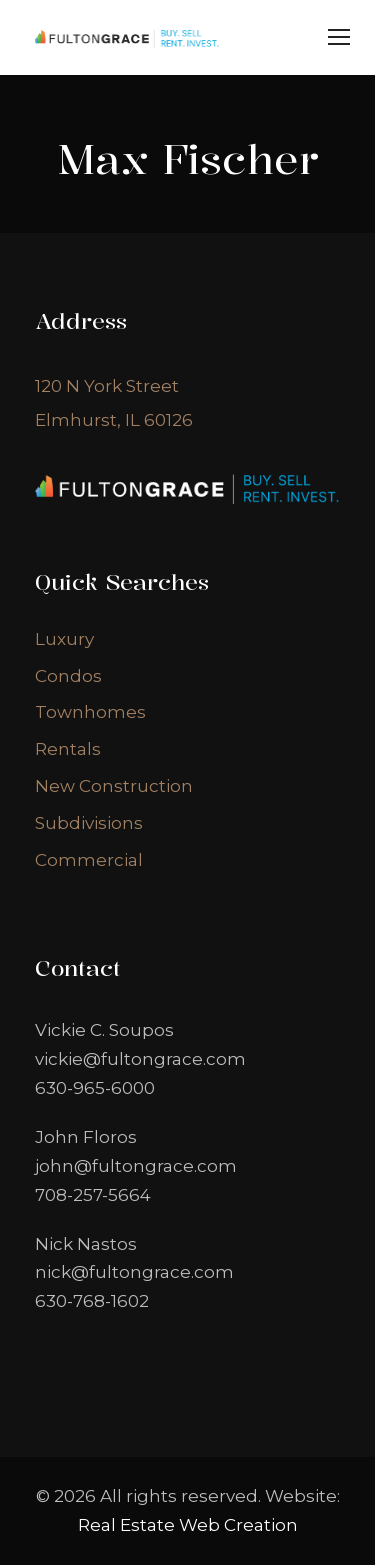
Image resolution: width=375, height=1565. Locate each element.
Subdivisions (89, 823)
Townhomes (90, 712)
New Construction (114, 786)
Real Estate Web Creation (188, 1525)
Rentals (68, 749)
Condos (68, 676)
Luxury (64, 639)
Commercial (89, 860)
